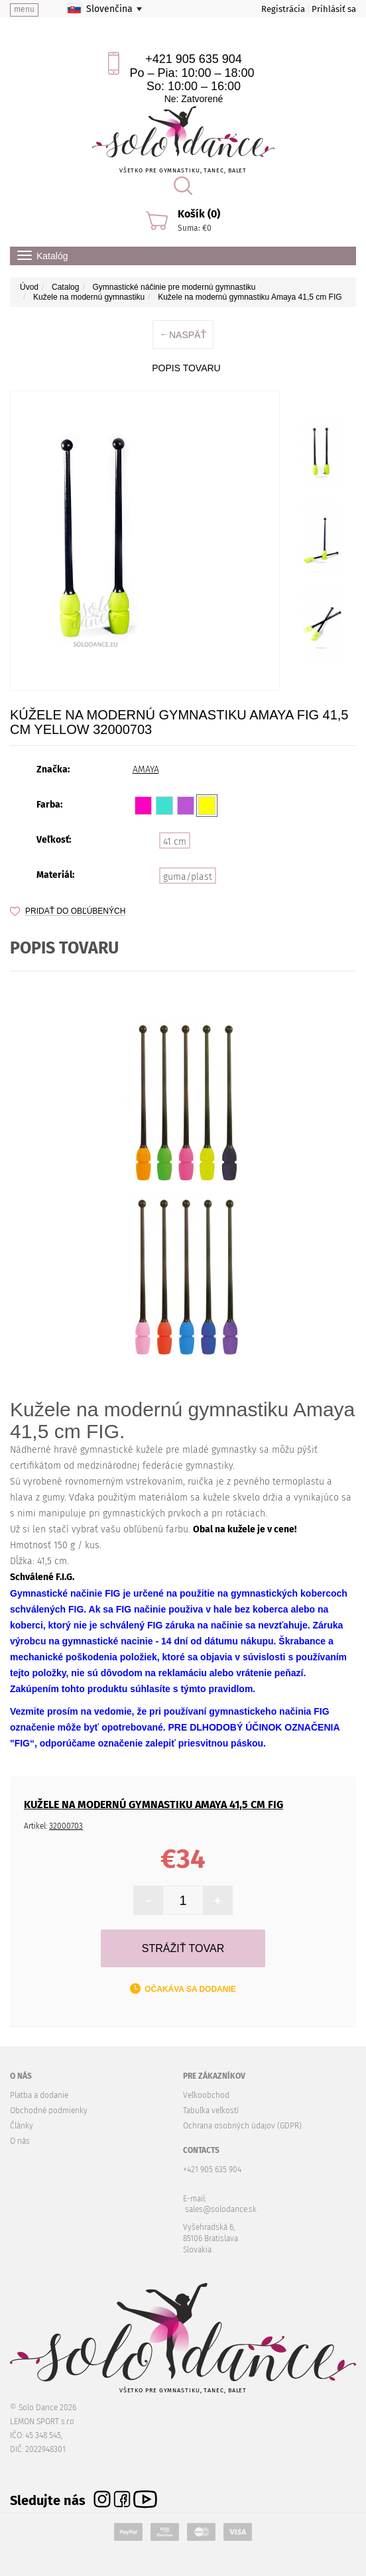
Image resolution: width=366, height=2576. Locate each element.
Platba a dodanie (39, 2095)
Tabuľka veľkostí (211, 2110)
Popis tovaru (186, 368)
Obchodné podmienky (49, 2110)
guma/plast (187, 877)
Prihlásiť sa (334, 9)
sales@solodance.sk (221, 2209)
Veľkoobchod (206, 2095)
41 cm (174, 841)
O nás (20, 2141)
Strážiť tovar (183, 1948)
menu (24, 9)
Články (21, 2125)
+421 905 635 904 (193, 59)
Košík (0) (199, 214)
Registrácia (283, 9)
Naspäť (183, 334)
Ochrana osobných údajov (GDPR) (242, 2125)
